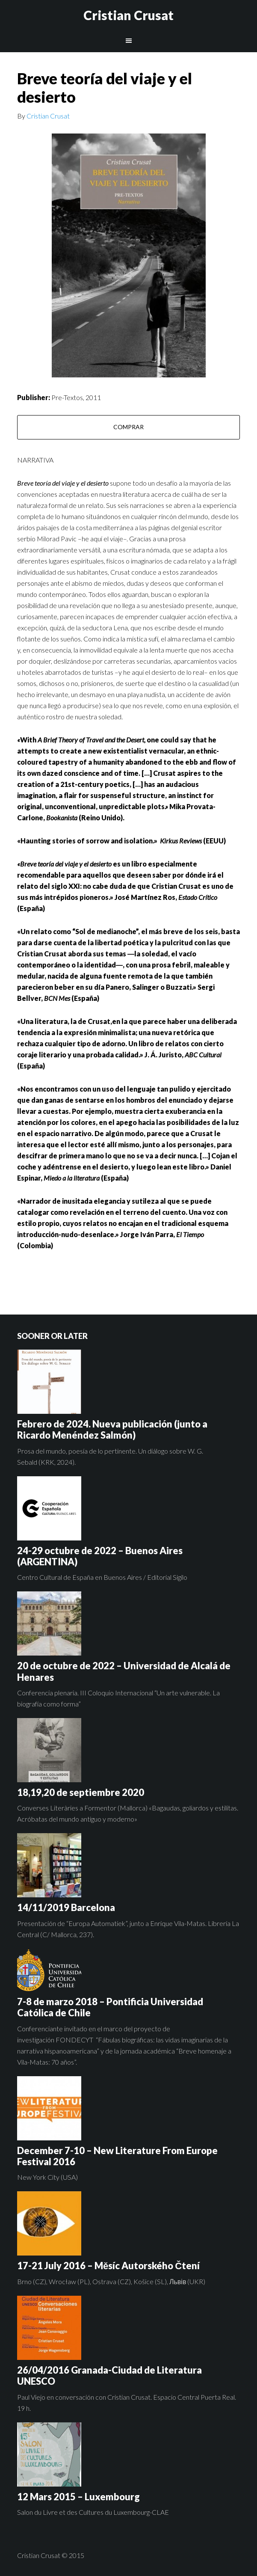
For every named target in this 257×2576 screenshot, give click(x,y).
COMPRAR (128, 426)
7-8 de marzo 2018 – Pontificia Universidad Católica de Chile (110, 2007)
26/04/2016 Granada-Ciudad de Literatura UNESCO (109, 2375)
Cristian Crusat (128, 15)
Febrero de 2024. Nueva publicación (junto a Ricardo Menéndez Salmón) (112, 1429)
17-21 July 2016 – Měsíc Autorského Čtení (108, 2265)
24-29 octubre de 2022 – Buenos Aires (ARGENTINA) (100, 1556)
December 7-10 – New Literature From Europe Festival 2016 (117, 2156)
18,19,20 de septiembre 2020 (80, 1792)
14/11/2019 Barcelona (66, 1907)
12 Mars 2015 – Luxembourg (78, 2496)
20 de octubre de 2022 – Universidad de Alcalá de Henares (123, 1671)
